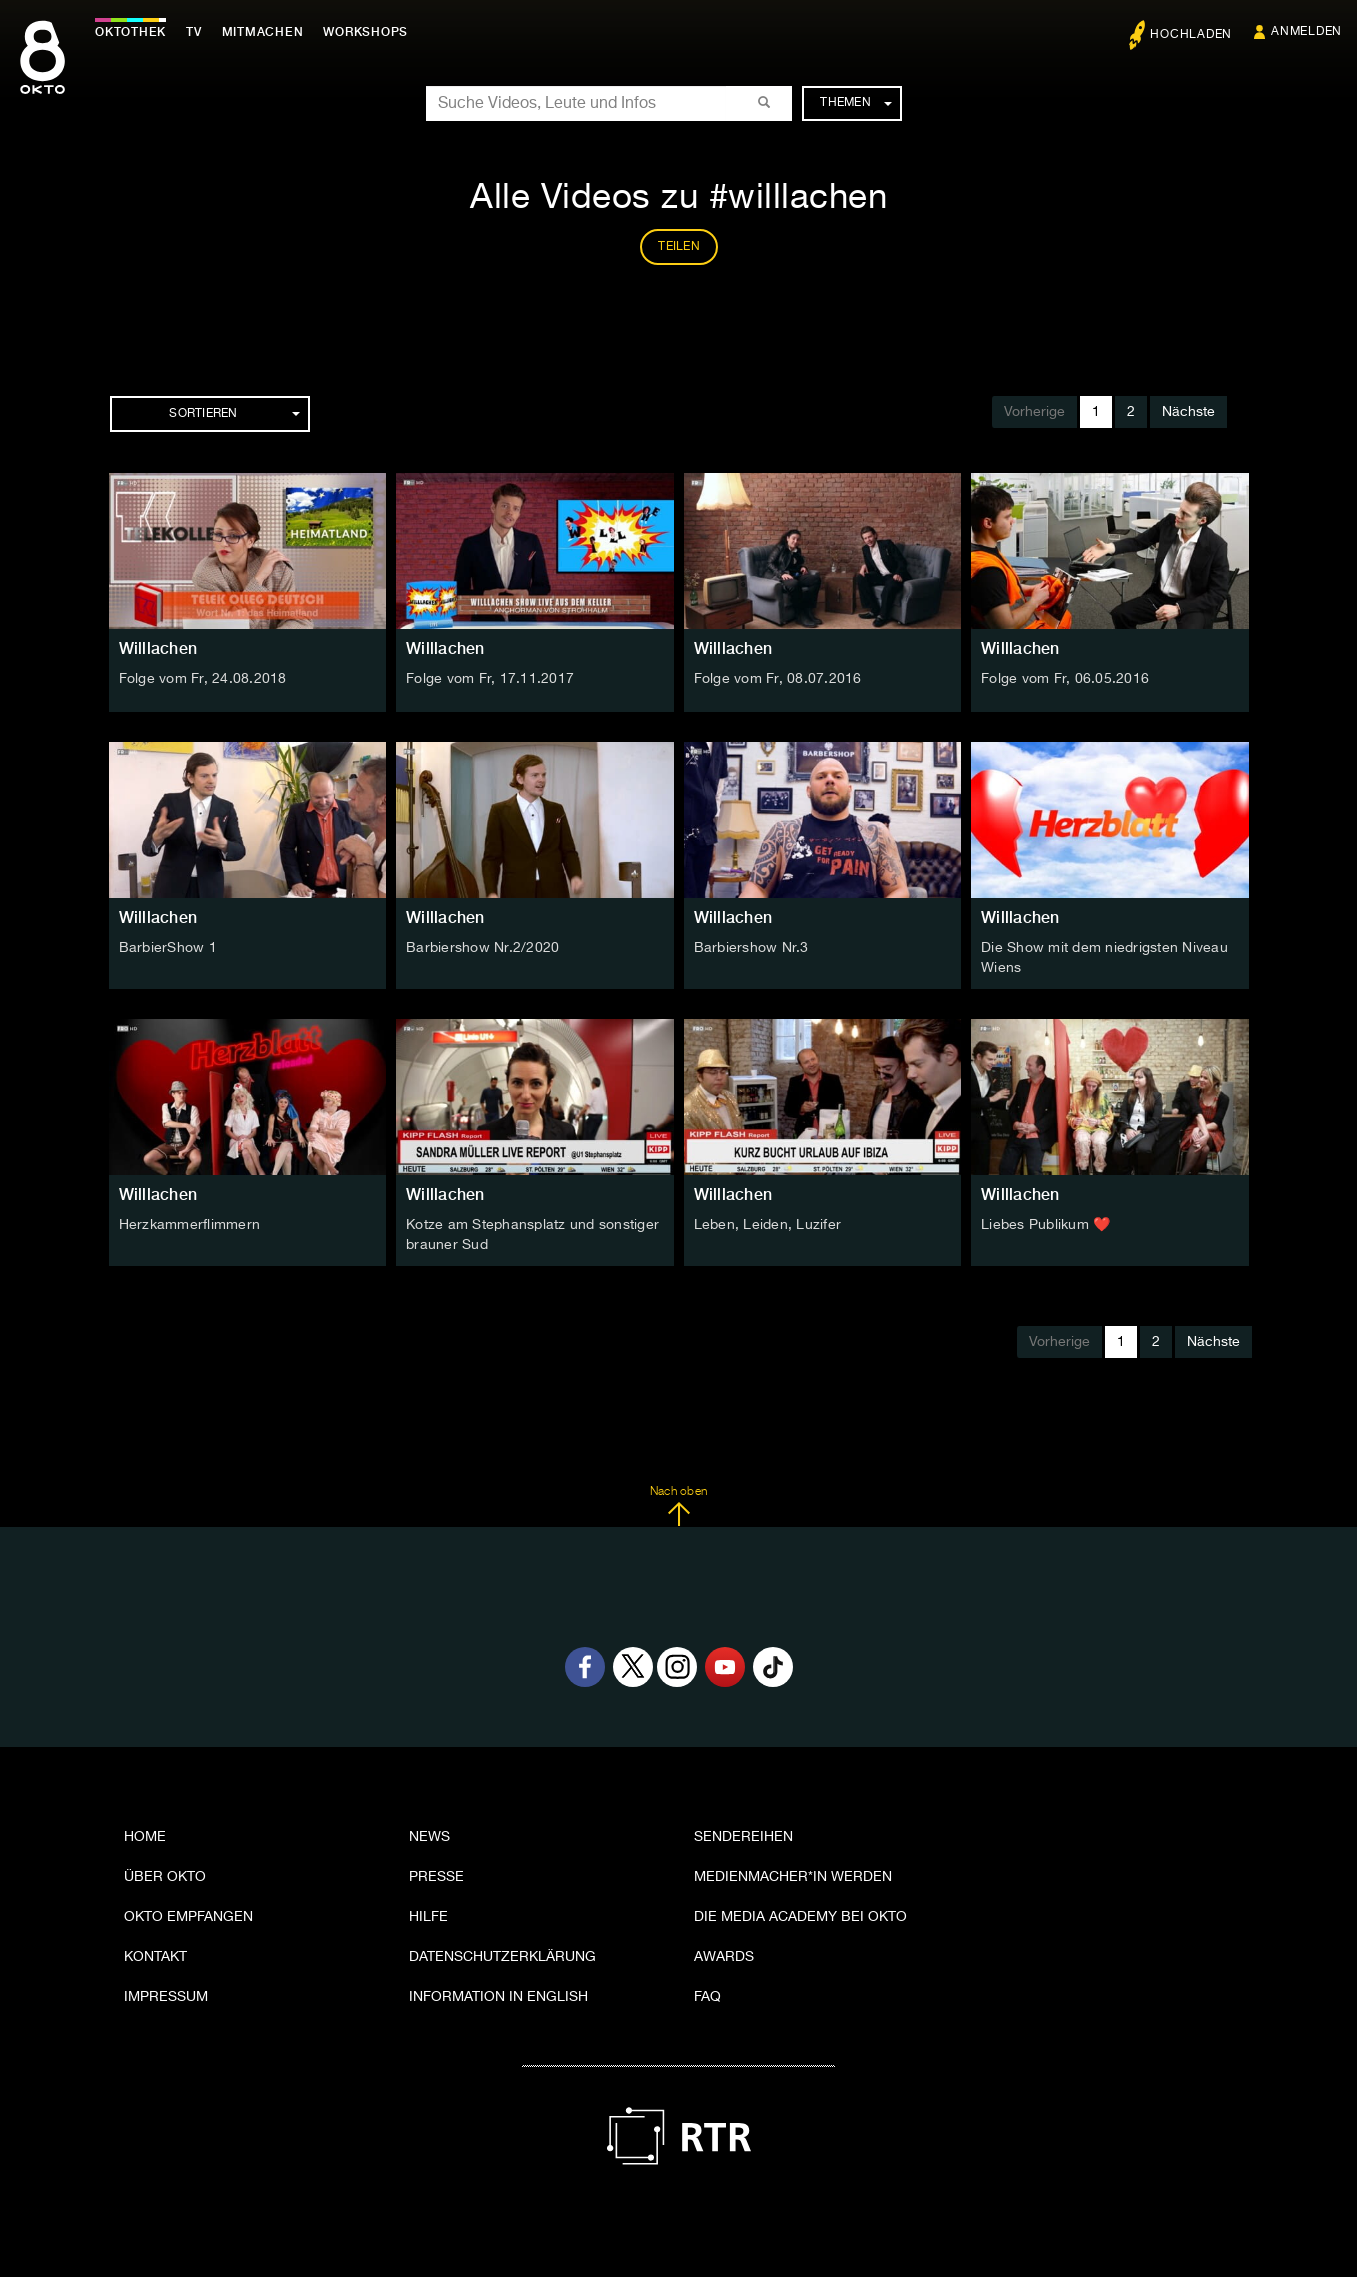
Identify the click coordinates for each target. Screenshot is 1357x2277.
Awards (724, 1957)
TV (194, 32)
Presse (436, 1877)
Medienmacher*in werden (793, 1877)
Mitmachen (263, 32)
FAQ (707, 1997)
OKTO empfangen (188, 1917)
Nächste (1188, 412)
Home (145, 1837)
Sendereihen (743, 1837)
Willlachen (158, 648)
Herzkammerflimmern (190, 1225)
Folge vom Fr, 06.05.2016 (1065, 679)
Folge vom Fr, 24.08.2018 (203, 679)
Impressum (166, 1997)
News (429, 1837)
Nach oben (678, 1506)
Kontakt (155, 1957)
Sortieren (234, 414)
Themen (855, 103)
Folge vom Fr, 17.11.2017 (490, 679)
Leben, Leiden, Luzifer (768, 1225)
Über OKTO (165, 1877)
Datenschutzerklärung (502, 1957)
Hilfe (428, 1917)
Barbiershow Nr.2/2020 (482, 948)
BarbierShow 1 (168, 948)
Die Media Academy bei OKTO (800, 1917)
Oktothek (130, 32)
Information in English (498, 1997)
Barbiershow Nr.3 (751, 948)
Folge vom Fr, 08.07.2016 (778, 679)
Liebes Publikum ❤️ (1045, 1225)
